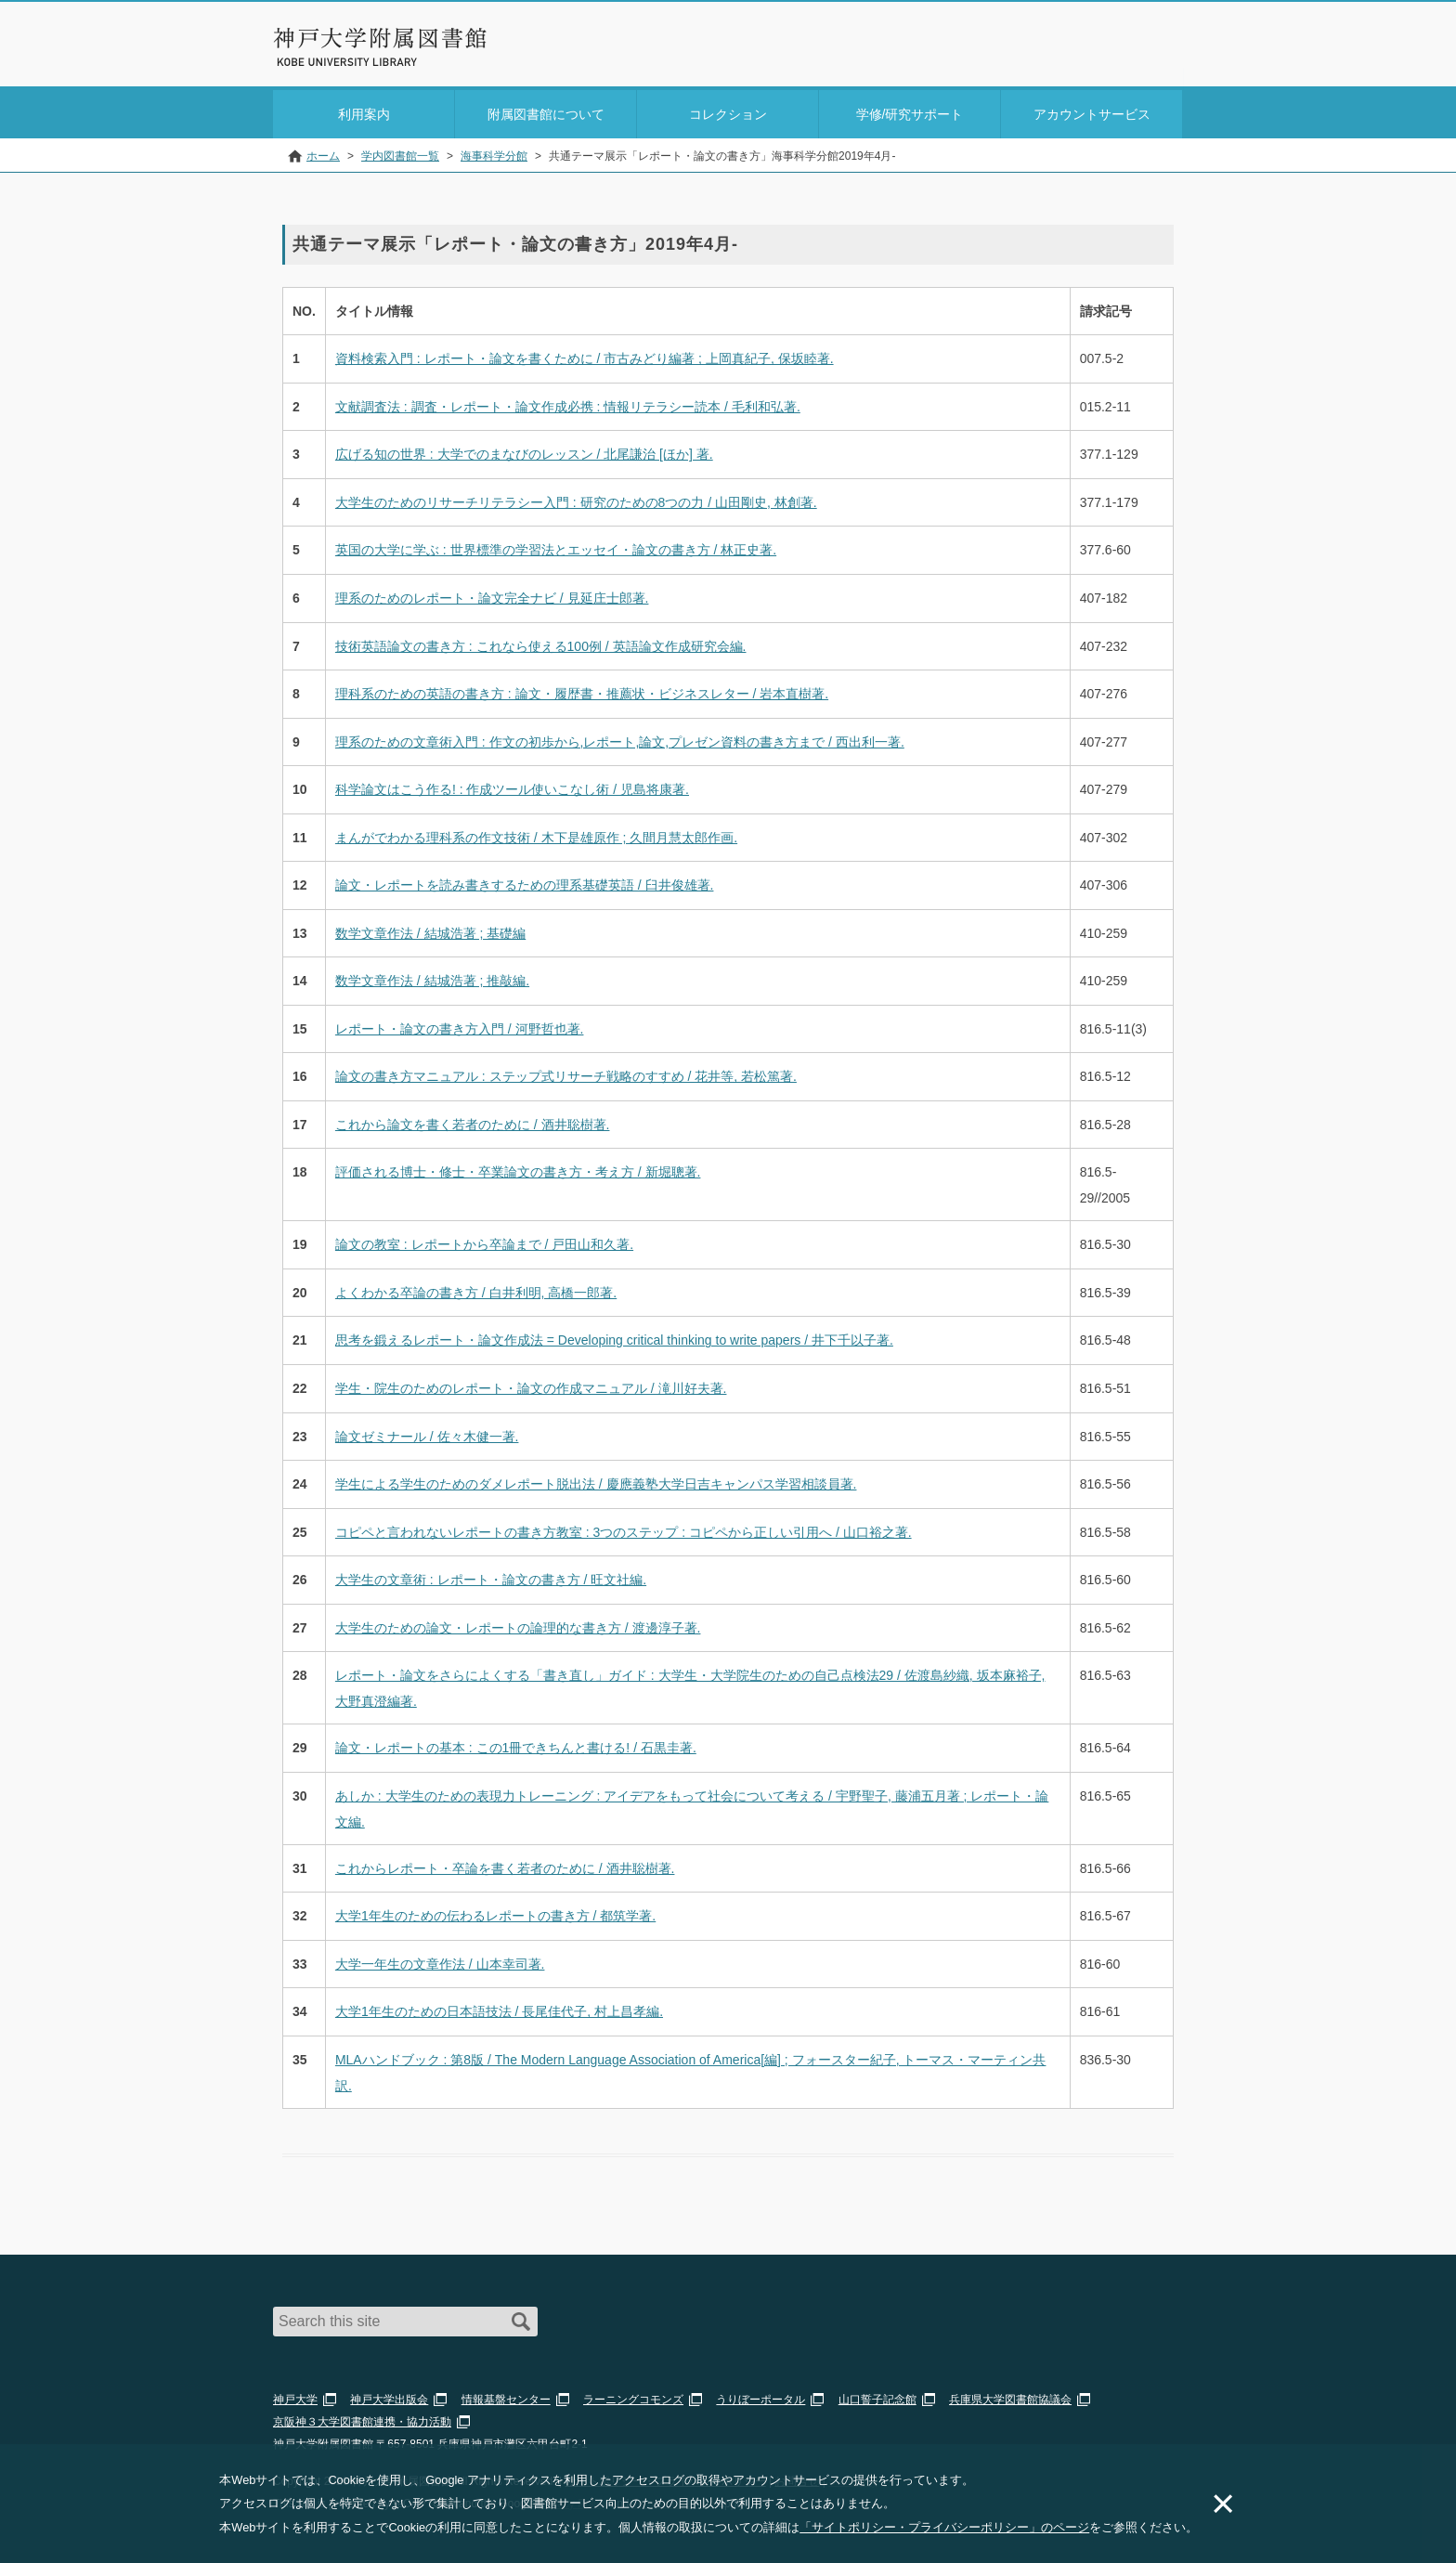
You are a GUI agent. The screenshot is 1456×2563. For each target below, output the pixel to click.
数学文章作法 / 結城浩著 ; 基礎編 (430, 929)
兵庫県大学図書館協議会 (1010, 2395)
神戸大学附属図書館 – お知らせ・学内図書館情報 (380, 38)
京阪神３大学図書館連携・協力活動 (362, 2418)
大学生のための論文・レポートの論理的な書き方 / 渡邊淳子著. (518, 1624)
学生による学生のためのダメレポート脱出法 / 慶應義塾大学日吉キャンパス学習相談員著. (596, 1480)
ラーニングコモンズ (633, 2395)
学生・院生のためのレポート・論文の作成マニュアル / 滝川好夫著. (531, 1384)
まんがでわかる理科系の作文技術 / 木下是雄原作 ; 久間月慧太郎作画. (536, 833)
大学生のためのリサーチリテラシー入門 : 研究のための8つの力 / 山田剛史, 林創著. (576, 498)
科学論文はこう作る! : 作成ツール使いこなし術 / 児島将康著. (512, 785)
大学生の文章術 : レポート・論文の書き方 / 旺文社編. (490, 1575)
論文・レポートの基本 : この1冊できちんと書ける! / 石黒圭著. (515, 1744)
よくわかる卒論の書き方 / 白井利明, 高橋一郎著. (476, 1289)
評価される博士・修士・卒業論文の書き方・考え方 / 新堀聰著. (518, 1169)
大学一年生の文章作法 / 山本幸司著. (440, 1960)
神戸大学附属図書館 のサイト (356, 62)
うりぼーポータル (760, 2395)
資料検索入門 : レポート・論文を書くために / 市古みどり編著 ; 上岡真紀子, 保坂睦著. (584, 355)
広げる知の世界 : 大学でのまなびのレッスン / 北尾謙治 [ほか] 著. (524, 451)
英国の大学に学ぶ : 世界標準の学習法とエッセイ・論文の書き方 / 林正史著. (555, 547)
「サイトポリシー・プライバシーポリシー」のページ (944, 2527)
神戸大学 (295, 2395)
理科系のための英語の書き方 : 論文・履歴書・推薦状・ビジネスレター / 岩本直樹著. (581, 690)
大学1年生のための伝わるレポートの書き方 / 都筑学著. (495, 1912)
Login (1146, 50)
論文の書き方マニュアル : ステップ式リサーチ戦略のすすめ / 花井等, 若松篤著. (566, 1073)
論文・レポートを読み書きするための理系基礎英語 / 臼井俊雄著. (524, 881)
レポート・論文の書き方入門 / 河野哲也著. (459, 1025)
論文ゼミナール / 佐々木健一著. (427, 1432)
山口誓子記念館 (877, 2395)
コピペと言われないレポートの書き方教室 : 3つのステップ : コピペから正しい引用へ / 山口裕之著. (623, 1528)
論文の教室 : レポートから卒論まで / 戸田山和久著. (484, 1241)
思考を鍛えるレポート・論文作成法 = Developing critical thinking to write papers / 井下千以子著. (614, 1337)
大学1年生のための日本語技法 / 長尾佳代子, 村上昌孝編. (499, 2007)
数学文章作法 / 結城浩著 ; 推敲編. (432, 976)
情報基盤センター (506, 2395)
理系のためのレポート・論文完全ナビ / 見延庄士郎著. (492, 594)
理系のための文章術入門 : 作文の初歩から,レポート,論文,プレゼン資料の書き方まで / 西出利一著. (619, 738)
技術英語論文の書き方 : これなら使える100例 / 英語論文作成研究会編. (541, 642)
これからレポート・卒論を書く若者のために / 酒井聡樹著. (505, 1864)
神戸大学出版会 (389, 2395)
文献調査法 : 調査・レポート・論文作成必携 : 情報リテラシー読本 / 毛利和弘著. (567, 403)
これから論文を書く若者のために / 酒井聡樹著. (472, 1120)
